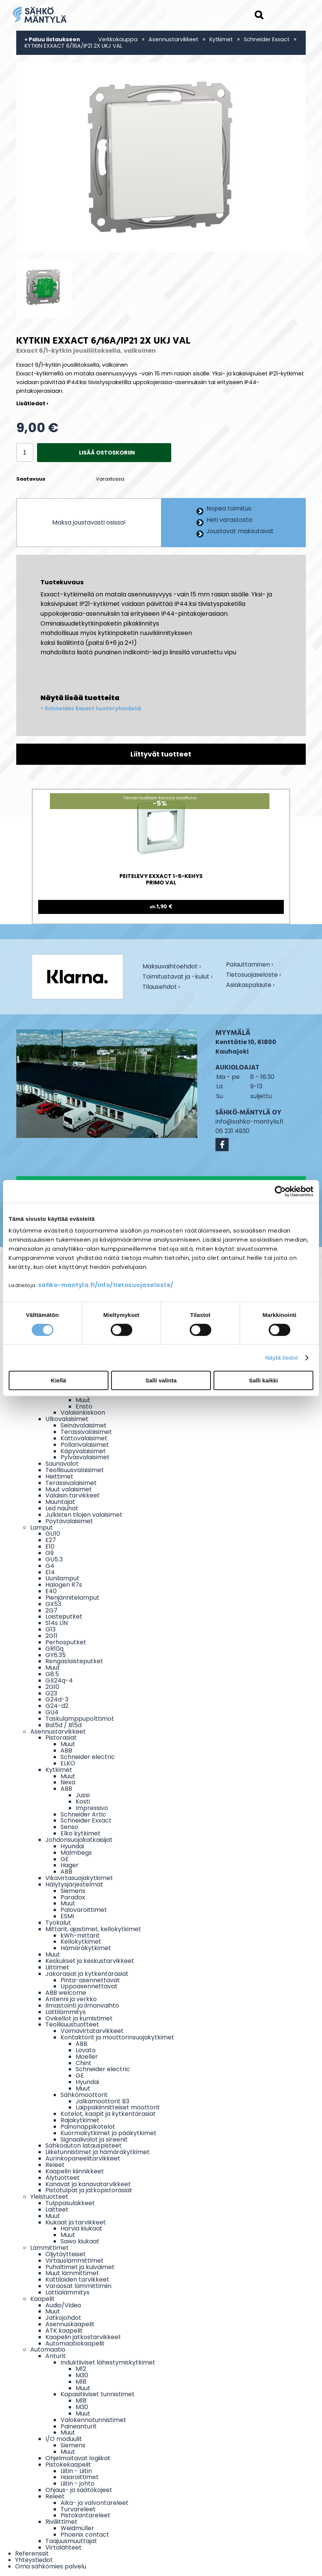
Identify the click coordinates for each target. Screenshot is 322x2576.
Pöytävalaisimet (69, 1521)
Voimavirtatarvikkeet (92, 2031)
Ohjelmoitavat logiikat (77, 2458)
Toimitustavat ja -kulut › (177, 977)
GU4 (52, 1712)
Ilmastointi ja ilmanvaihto (82, 2005)
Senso (69, 1827)
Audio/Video (63, 2305)
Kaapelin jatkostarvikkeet (83, 2337)
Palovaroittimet (83, 1909)
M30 (82, 2375)
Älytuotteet (62, 2177)
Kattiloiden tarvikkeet (77, 2279)
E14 (50, 1572)
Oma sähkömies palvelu (50, 2566)
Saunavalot (62, 1463)
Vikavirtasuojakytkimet (79, 1878)
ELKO (67, 1763)
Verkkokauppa (118, 39)
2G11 (51, 1635)
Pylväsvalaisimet (85, 1457)
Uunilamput (62, 1578)
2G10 (52, 1687)
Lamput (41, 1527)
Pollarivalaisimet (84, 1444)
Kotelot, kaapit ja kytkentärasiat (108, 2113)
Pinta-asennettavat (90, 1980)
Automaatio (47, 2349)
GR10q (54, 1648)
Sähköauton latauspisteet (83, 2145)
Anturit (55, 2356)
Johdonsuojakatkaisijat (79, 1839)
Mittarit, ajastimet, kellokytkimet (93, 1929)
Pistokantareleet (85, 2515)
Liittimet (57, 1967)
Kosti (83, 1801)
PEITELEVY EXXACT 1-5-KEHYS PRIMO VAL (161, 879)
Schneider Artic (83, 1814)
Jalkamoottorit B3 (102, 2101)
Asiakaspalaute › (250, 985)
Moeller (87, 2056)
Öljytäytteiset (65, 2254)
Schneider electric (87, 1757)
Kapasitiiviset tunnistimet (97, 2394)
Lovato (86, 2050)
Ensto (84, 1406)
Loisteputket (63, 1616)
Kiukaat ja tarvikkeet (75, 2222)
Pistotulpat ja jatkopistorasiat (88, 2190)
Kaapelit (42, 2298)
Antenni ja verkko (71, 1999)
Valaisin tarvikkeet (72, 1495)
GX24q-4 (59, 1680)
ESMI (67, 1916)
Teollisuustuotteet (72, 2024)
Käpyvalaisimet (83, 1451)
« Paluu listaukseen (52, 39)
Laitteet (56, 2209)
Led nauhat (61, 1508)
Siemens (72, 1890)
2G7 (51, 1610)
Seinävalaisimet (83, 1425)
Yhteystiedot (34, 2560)
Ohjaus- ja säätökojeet (78, 2490)
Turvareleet (78, 2509)
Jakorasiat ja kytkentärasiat (86, 1973)
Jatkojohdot (63, 2317)
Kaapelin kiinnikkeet (74, 2171)
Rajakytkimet (79, 2120)
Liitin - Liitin (76, 2471)
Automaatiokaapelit (75, 2343)
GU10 (52, 1533)
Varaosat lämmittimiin (78, 2286)
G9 (49, 1553)
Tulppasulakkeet (70, 2203)
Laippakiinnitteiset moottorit (118, 2107)
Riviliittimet (61, 2521)
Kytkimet (221, 39)
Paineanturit (78, 2426)
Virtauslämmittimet (74, 2260)
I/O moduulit (63, 2438)
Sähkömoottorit (84, 2094)
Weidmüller (77, 2528)
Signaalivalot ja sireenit (94, 2139)
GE (64, 1859)
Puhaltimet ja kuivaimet (80, 2267)
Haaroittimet (79, 2477)
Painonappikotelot (87, 2126)
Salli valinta (161, 1380)
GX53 (53, 1604)
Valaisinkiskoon (82, 1412)
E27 (50, 1540)
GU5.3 (54, 1559)
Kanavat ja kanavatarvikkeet (88, 2184)
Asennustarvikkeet (173, 39)
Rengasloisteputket (74, 1661)
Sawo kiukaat (79, 2241)
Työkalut (58, 1922)
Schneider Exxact (266, 39)
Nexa (67, 1782)
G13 (50, 1629)
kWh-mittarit (80, 1935)
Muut (83, 1400)
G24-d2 (56, 1705)
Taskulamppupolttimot (79, 1718)
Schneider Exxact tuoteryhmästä (93, 708)
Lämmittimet (49, 2247)
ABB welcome (65, 1992)
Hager (69, 1865)
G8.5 (52, 1674)
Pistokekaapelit (68, 2464)
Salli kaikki (263, 1380)
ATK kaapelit (64, 2330)
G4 (49, 1565)
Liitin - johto (77, 2483)
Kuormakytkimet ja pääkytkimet (108, 2133)
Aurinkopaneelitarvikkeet (82, 2158)
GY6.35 (55, 1655)
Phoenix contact (84, 2534)
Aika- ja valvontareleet (94, 2502)
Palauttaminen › (249, 965)
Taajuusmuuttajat (71, 2541)
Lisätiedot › (32, 403)
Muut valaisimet (68, 1489)
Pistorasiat (61, 1737)
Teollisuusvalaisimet (74, 1470)
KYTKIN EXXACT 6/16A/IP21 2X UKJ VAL (73, 46)
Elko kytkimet (80, 1833)
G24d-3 (56, 1699)
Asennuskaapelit (69, 2324)
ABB (66, 1750)
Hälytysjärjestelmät (74, 1884)
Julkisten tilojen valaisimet (83, 1514)
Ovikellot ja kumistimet (79, 2018)
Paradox (72, 1897)
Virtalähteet (63, 2547)
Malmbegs (76, 1852)
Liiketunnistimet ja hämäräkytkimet (97, 2152)
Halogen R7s (63, 1584)
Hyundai (72, 1846)
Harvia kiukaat (81, 2228)
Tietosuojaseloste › (253, 975)
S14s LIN (56, 1623)
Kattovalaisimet (83, 1438)
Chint (83, 2063)
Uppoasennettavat (89, 1986)
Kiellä (58, 1380)
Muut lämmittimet (72, 2273)
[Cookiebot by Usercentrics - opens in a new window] (280, 1191)
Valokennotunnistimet (93, 2420)
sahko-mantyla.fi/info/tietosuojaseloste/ (105, 1285)
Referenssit (32, 2553)
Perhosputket (65, 1642)
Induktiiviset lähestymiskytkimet (107, 2362)
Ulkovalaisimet (66, 1419)
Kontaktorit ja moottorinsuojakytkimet (117, 2037)
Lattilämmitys (65, 2012)
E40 (51, 1591)
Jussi (83, 1795)
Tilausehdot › (161, 987)
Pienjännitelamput (72, 1597)
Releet (55, 2164)
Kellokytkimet (80, 1941)
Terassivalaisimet (86, 1431)
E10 (49, 1546)
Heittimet (59, 1476)
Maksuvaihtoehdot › (171, 967)
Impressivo (92, 1808)
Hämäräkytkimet (85, 1948)
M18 (81, 2381)
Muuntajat (60, 1501)
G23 (51, 1693)
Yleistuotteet (49, 2196)
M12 (81, 2368)
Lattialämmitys (67, 2292)
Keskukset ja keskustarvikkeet (89, 1961)
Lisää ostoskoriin (107, 452)
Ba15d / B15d (63, 1725)
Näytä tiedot (281, 1357)
